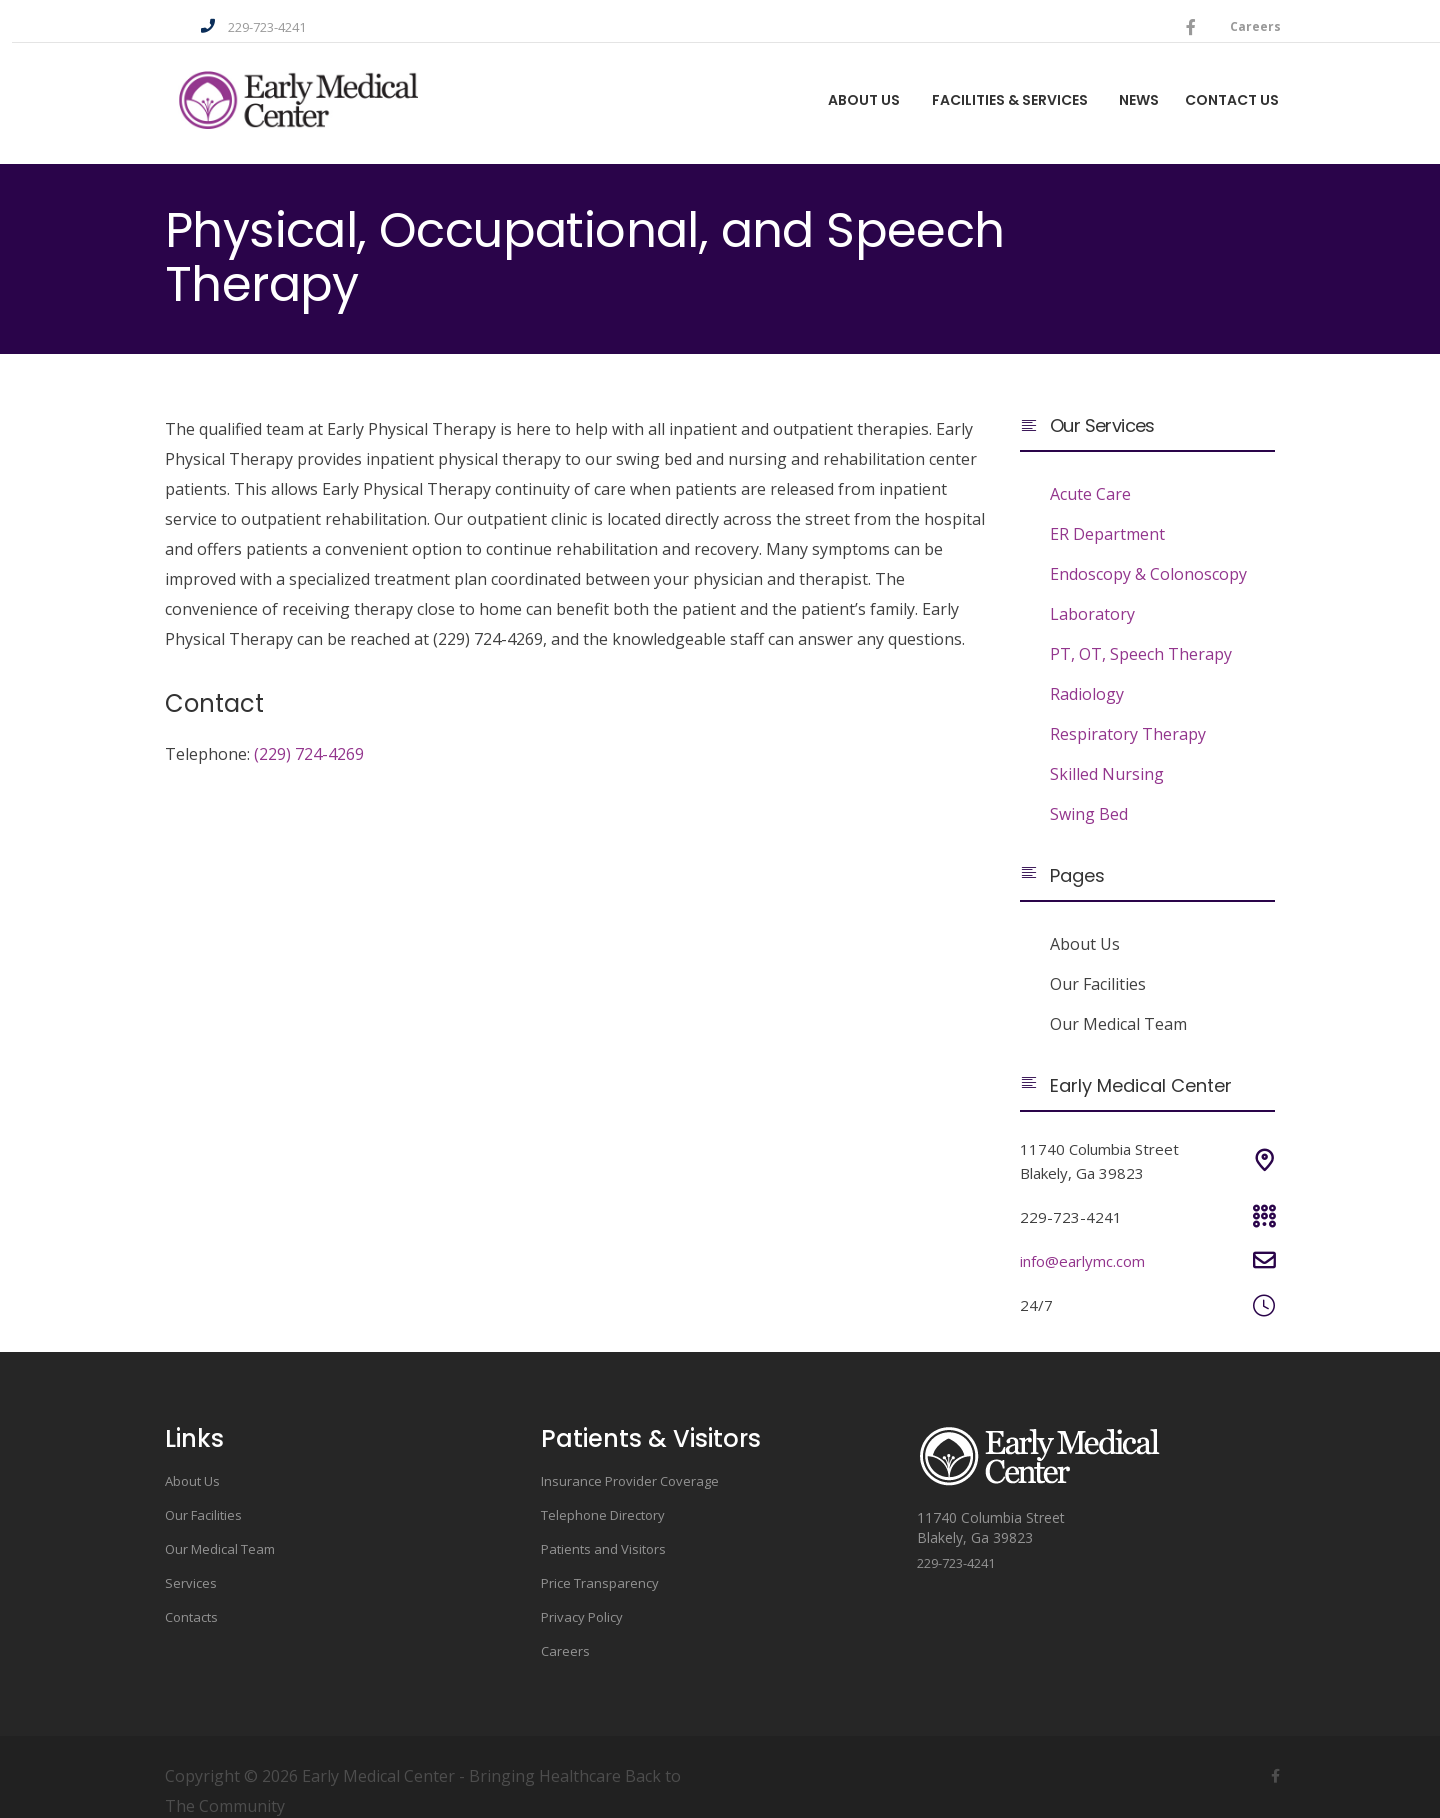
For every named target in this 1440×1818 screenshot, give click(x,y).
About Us (1085, 921)
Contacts (191, 1594)
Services (191, 1560)
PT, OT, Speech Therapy (1141, 631)
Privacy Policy (582, 1594)
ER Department (1107, 511)
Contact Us (1223, 88)
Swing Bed (1089, 791)
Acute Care (1090, 471)
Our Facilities (1098, 961)
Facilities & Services (978, 88)
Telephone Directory (603, 1492)
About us (824, 88)
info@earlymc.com (1082, 1238)
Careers (1249, 14)
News (1116, 88)
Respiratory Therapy (1128, 711)
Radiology (1087, 671)
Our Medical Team (1118, 1001)
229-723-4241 (261, 16)
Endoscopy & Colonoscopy (1148, 551)
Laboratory (1092, 591)
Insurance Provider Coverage (630, 1458)
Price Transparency (600, 1560)
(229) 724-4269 (309, 731)
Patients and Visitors (603, 1526)
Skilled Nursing (1107, 751)
